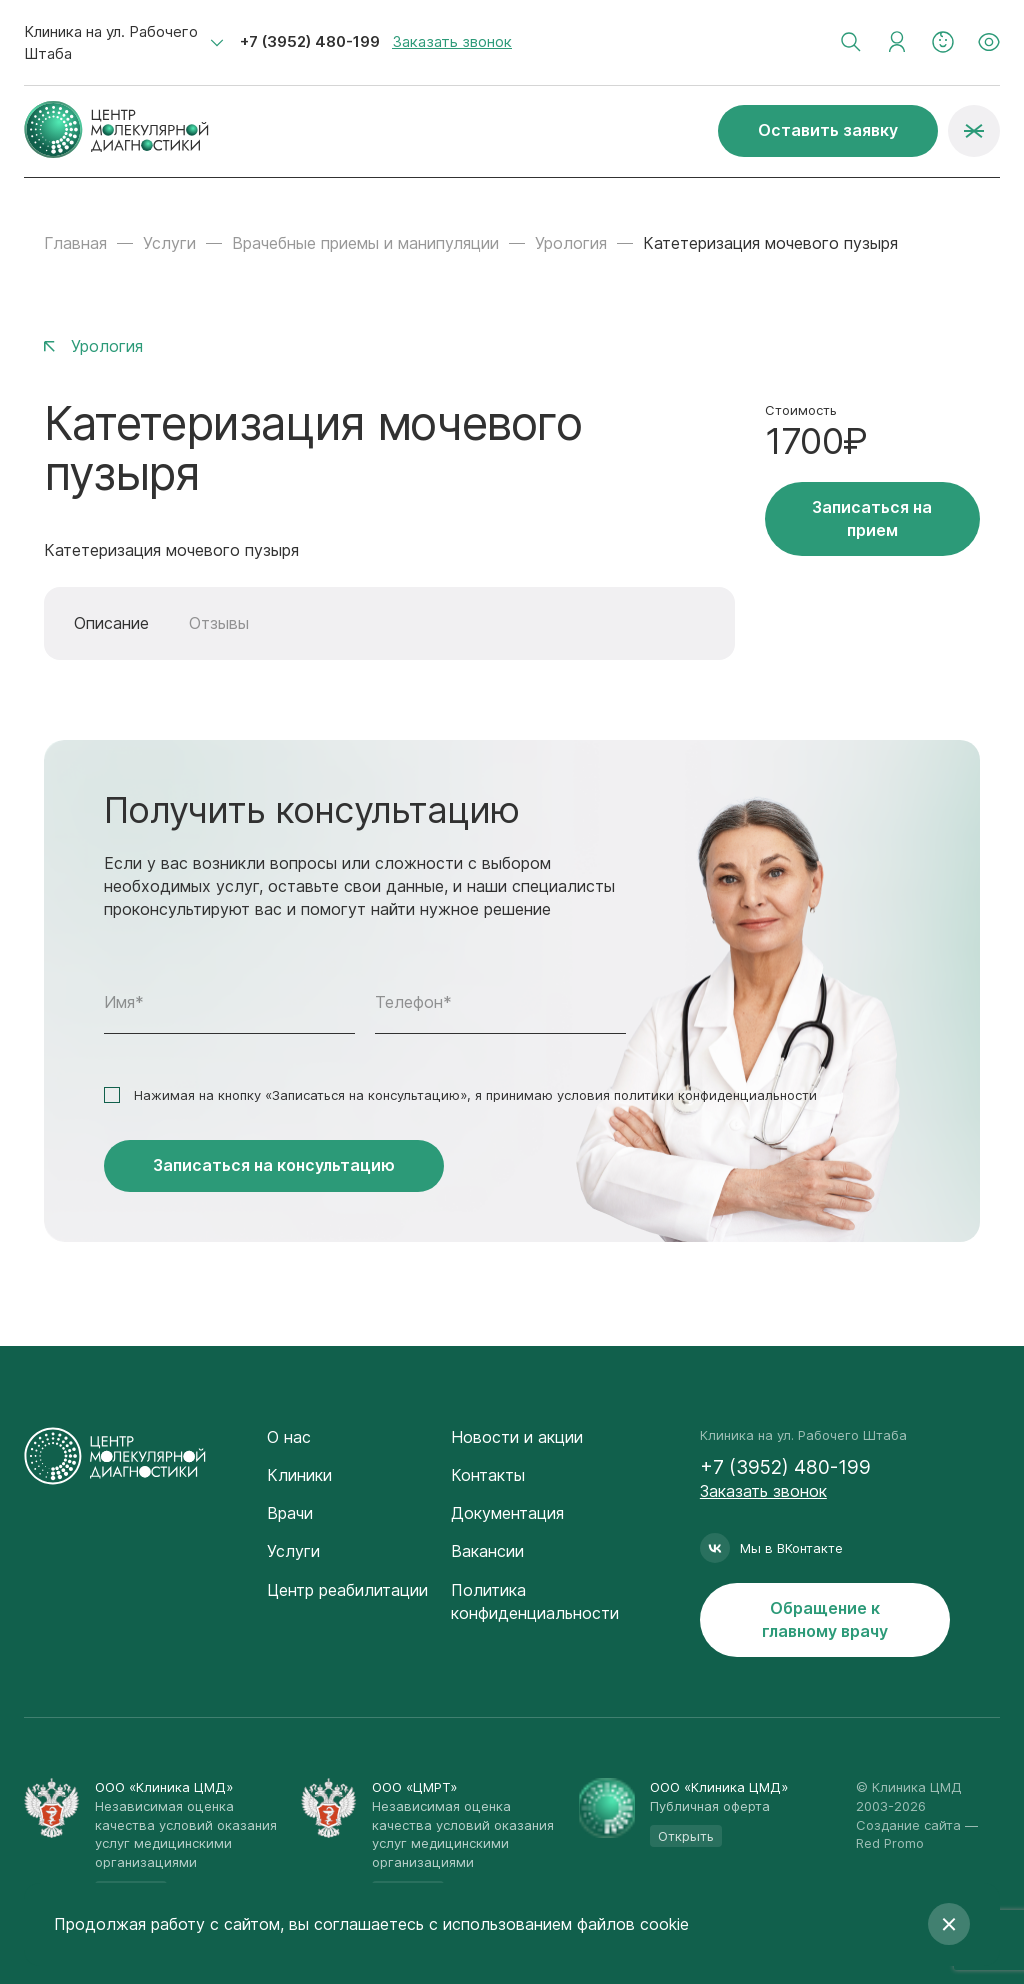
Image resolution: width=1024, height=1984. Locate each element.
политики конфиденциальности (715, 1095)
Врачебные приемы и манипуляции (365, 243)
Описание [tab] (111, 623)
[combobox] (124, 43)
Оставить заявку (828, 130)
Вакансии (487, 1551)
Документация (507, 1513)
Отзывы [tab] (219, 623)
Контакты (488, 1475)
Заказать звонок (452, 41)
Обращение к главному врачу (825, 1619)
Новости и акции (517, 1437)
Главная (75, 243)
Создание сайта (908, 1825)
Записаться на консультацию (274, 1165)
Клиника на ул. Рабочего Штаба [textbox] (111, 42)
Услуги (169, 243)
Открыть (686, 1836)
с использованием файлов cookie (559, 1924)
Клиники (299, 1475)
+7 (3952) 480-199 (310, 41)
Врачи (290, 1513)
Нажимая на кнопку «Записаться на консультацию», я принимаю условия (475, 1095)
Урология (571, 243)
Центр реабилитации (347, 1590)
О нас (289, 1437)
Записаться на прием (872, 518)
